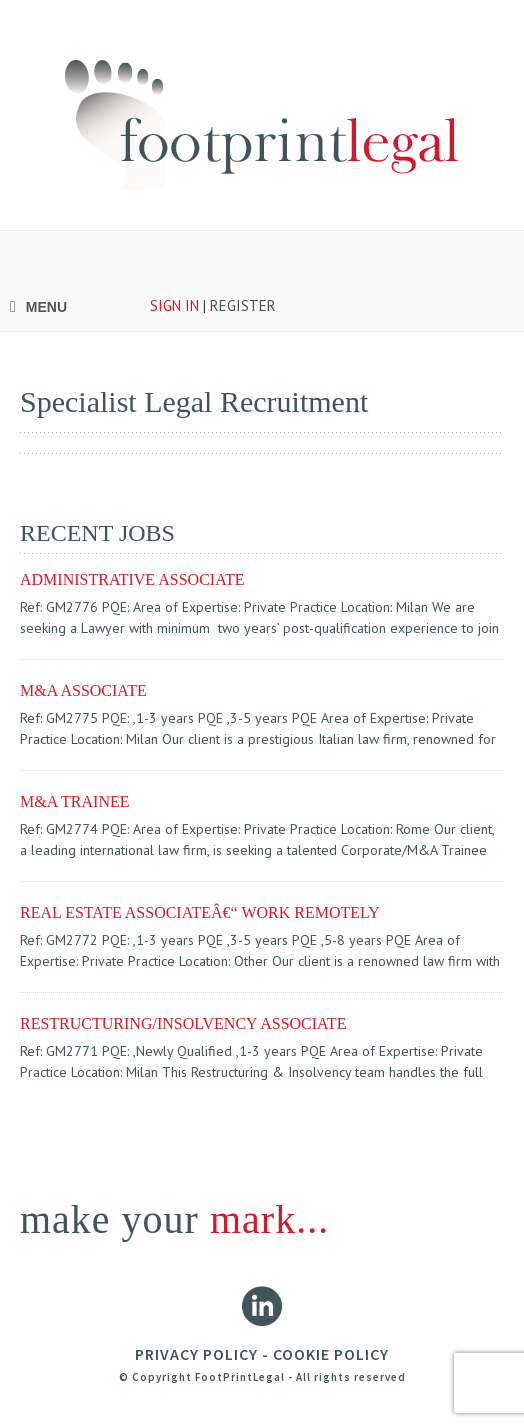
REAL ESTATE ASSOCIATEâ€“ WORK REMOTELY (200, 912)
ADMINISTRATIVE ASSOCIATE (132, 579)
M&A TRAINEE (74, 801)
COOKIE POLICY (331, 1354)
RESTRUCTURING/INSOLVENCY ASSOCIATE (183, 1023)
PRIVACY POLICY (196, 1354)
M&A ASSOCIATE (83, 690)
